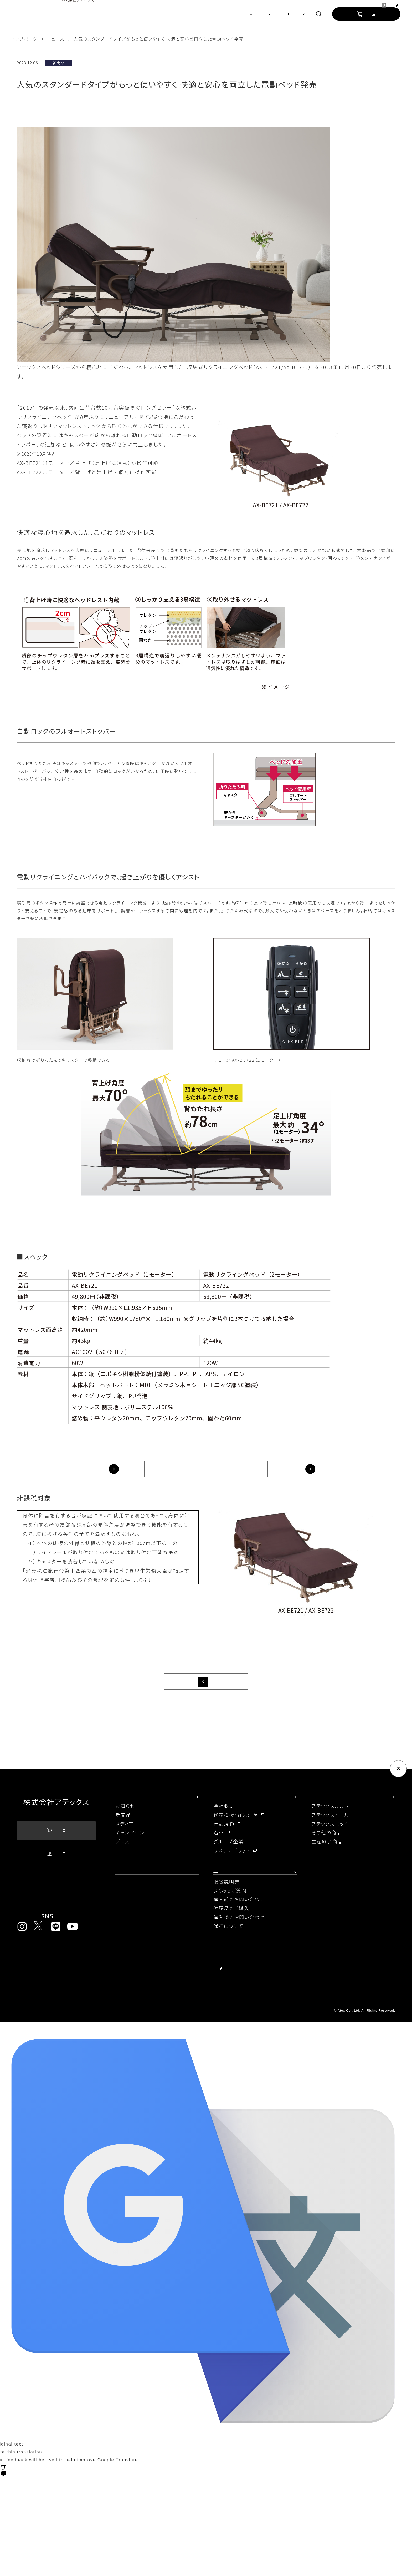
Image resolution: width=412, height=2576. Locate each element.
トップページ (25, 39)
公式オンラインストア (366, 19)
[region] (206, 16)
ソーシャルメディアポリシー (50, 2005)
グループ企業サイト (373, 6)
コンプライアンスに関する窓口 (297, 2005)
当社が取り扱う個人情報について (179, 1993)
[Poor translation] (3, 2494)
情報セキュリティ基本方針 (296, 1993)
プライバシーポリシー (44, 1993)
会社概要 (223, 1820)
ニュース (55, 39)
